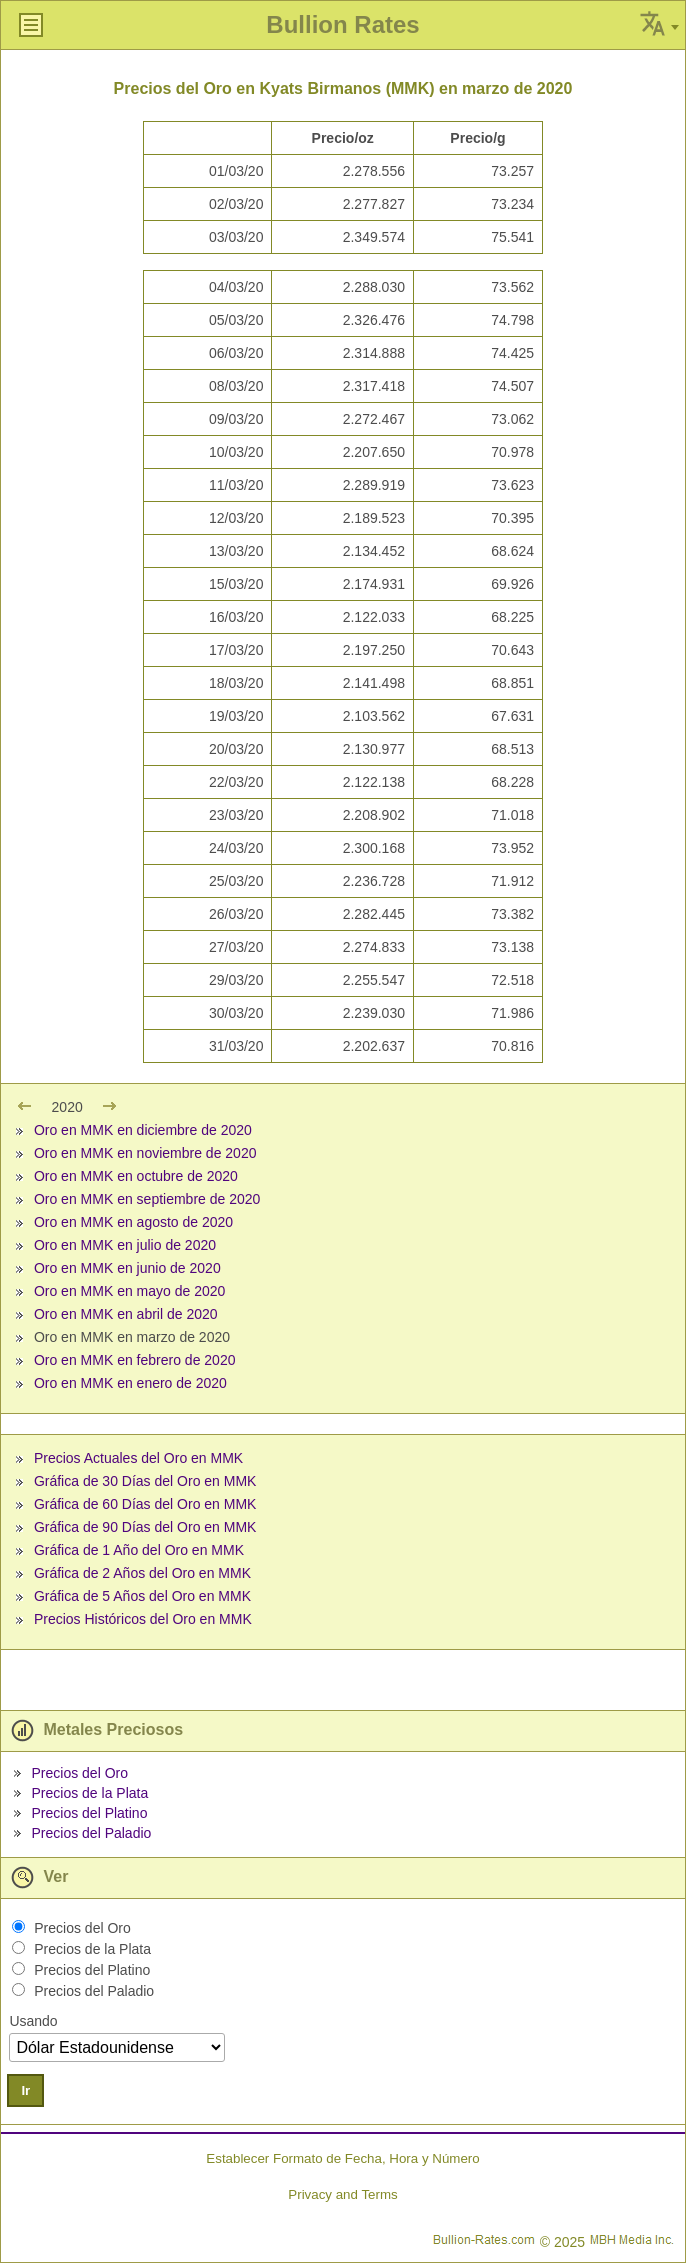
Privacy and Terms (342, 2194)
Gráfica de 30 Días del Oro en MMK (145, 1481)
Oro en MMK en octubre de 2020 (136, 1176)
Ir (25, 2090)
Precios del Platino (89, 1813)
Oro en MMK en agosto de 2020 (133, 1222)
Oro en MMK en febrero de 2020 (135, 1360)
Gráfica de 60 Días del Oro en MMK (145, 1504)
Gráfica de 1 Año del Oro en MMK (139, 1550)
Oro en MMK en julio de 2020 (125, 1245)
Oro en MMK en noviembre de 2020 (145, 1153)
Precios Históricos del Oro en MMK (143, 1619)
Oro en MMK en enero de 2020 (130, 1383)
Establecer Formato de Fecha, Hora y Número (342, 2158)
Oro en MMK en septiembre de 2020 (147, 1199)
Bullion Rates (342, 24)
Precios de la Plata (89, 1793)
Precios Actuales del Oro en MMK (138, 1458)
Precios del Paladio (91, 1833)
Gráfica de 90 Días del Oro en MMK (145, 1527)
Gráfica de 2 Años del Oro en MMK (142, 1573)
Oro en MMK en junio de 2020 (127, 1268)
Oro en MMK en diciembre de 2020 (143, 1130)
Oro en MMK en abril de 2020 (126, 1314)
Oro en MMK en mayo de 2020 (129, 1291)
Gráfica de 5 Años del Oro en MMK (142, 1596)
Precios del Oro (79, 1773)
